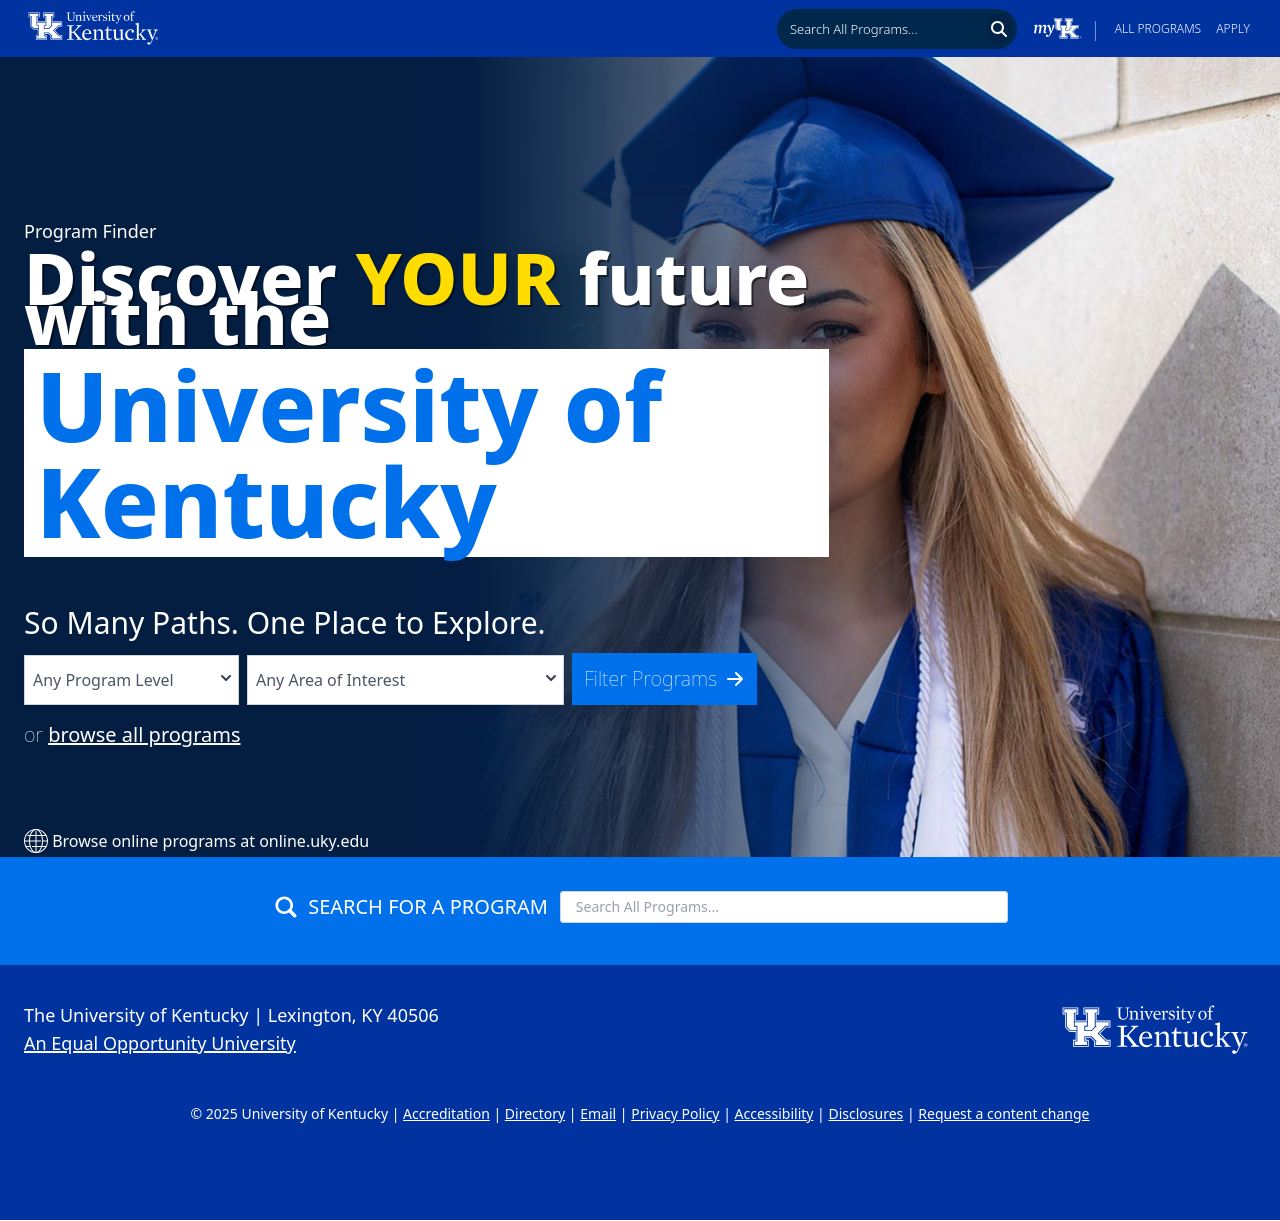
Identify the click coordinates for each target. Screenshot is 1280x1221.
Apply (1233, 28)
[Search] (999, 29)
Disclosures (865, 1113)
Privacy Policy (675, 1113)
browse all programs (144, 734)
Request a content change (1003, 1113)
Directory (535, 1113)
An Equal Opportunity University (160, 1043)
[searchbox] (880, 29)
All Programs (1158, 28)
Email (598, 1113)
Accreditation (446, 1113)
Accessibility (774, 1113)
